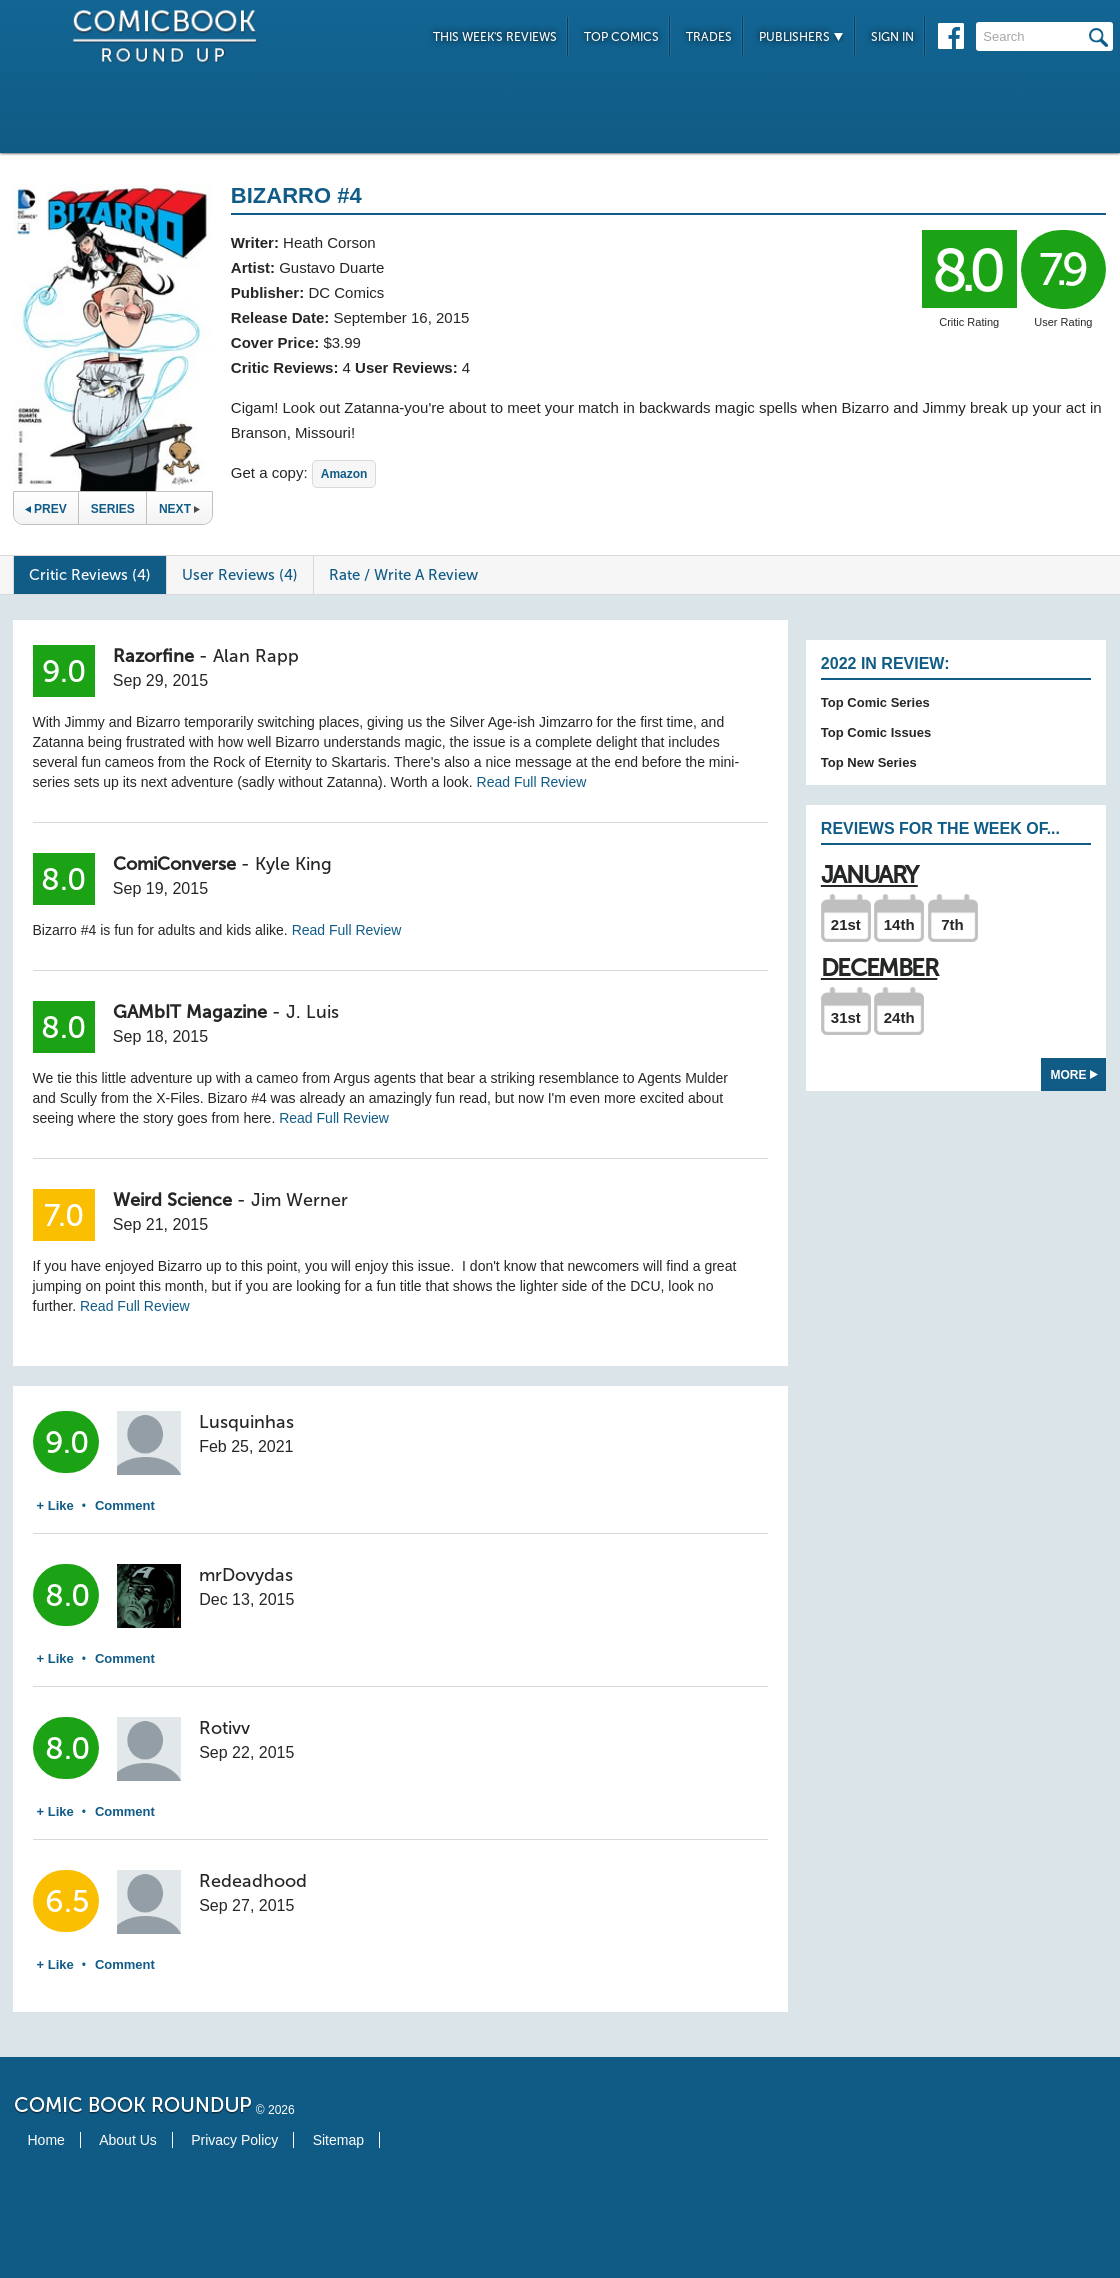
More (1074, 1075)
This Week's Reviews (495, 37)
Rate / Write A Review (403, 575)
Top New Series (869, 762)
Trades (709, 37)
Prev (46, 509)
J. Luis (312, 1012)
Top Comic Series (875, 702)
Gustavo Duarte (331, 267)
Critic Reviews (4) (90, 575)
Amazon (344, 474)
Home (46, 2140)
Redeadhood (253, 1881)
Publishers (801, 37)
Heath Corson (329, 242)
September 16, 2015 (401, 317)
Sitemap (338, 2140)
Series (113, 509)
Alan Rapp (256, 656)
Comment (125, 1505)
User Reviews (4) (240, 575)
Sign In (892, 37)
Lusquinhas (246, 1422)
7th (952, 924)
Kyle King (293, 864)
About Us (128, 2140)
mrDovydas (246, 1575)
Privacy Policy (234, 2140)
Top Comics (621, 37)
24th (899, 1017)
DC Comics (346, 292)
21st (846, 924)
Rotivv (224, 1728)
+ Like (55, 1505)
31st (846, 1017)
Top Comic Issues (876, 732)
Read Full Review (532, 782)
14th (899, 924)
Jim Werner (299, 1200)
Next (179, 509)
